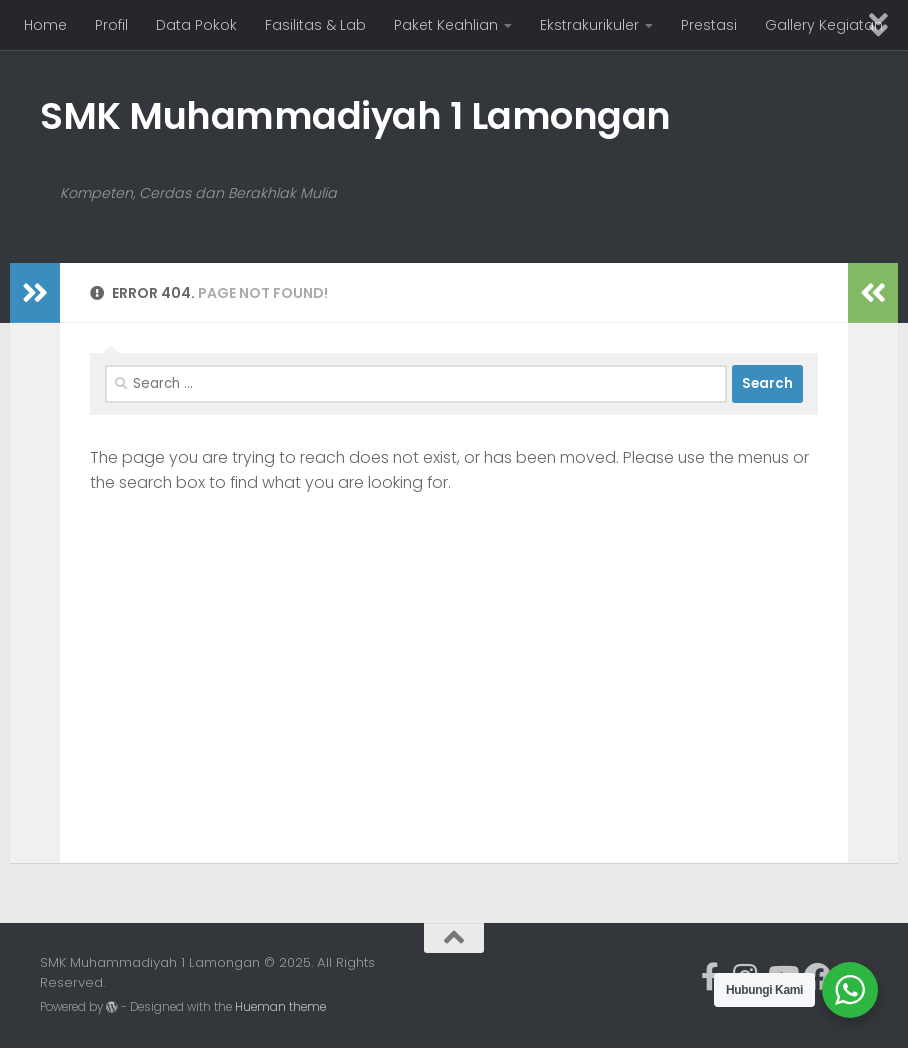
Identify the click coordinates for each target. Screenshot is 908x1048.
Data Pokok (196, 25)
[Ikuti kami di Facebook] (818, 977)
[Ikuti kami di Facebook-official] (710, 977)
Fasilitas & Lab (315, 25)
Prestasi (709, 25)
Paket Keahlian (446, 25)
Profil (111, 25)
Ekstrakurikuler (589, 25)
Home (45, 25)
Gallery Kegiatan (824, 25)
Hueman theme (280, 1007)
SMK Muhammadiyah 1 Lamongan (355, 116)
